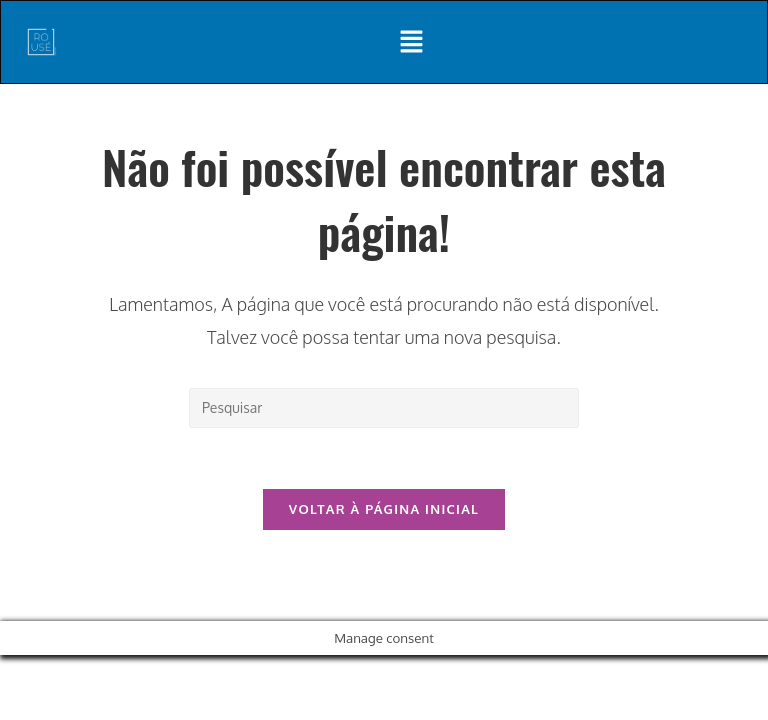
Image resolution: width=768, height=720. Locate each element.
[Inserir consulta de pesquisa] (384, 408)
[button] (412, 42)
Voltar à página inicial (384, 509)
